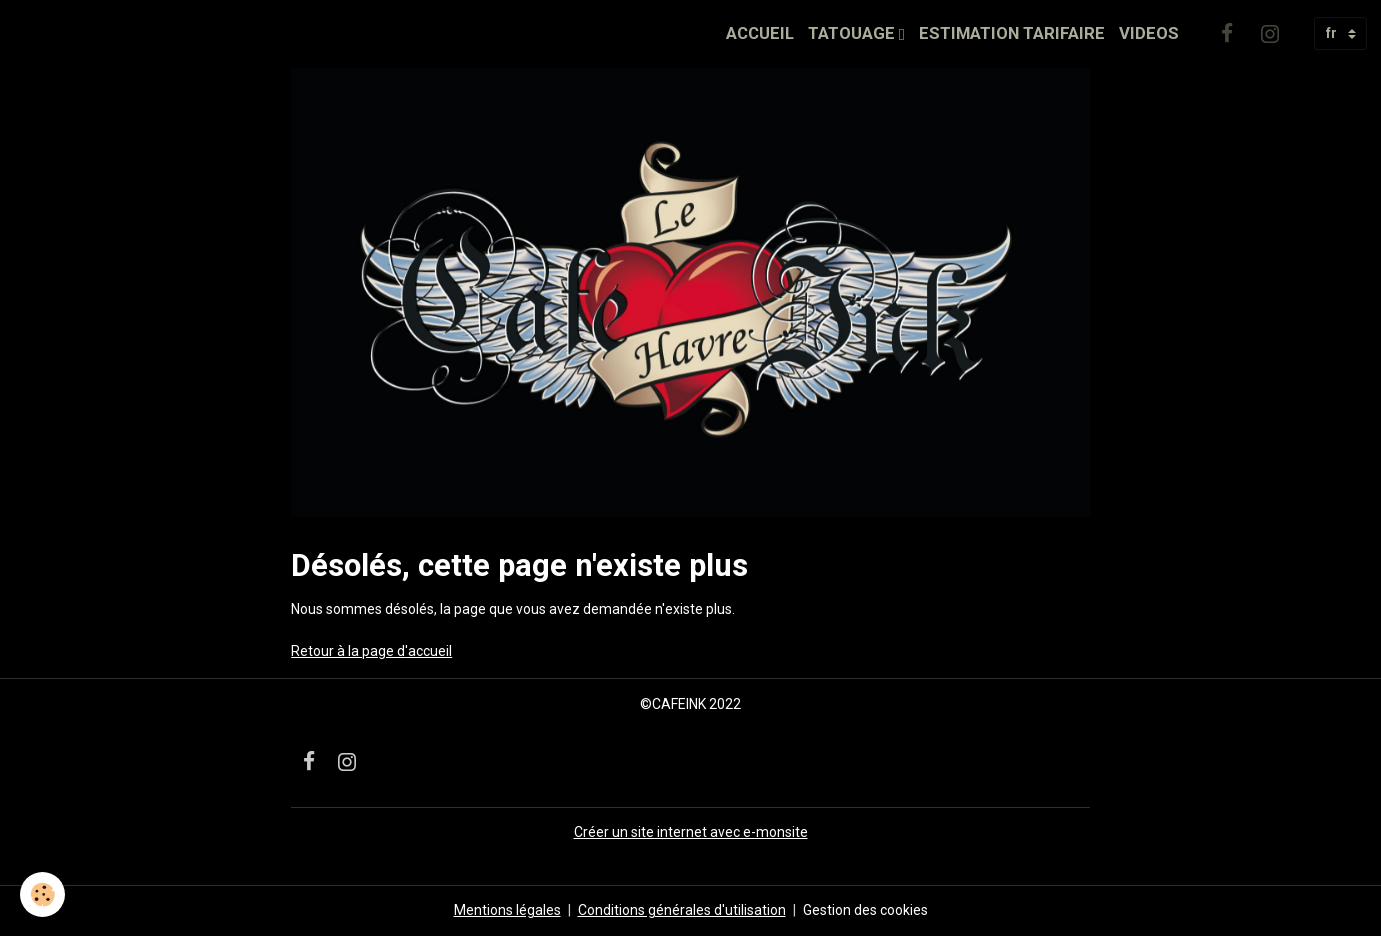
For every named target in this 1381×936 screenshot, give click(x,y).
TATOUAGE (853, 33)
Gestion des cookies (865, 910)
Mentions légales (507, 910)
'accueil (428, 651)
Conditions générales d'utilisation (682, 910)
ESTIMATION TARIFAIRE (1012, 33)
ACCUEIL (760, 33)
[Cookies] (42, 894)
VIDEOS (1149, 33)
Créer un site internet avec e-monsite (691, 832)
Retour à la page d (348, 651)
